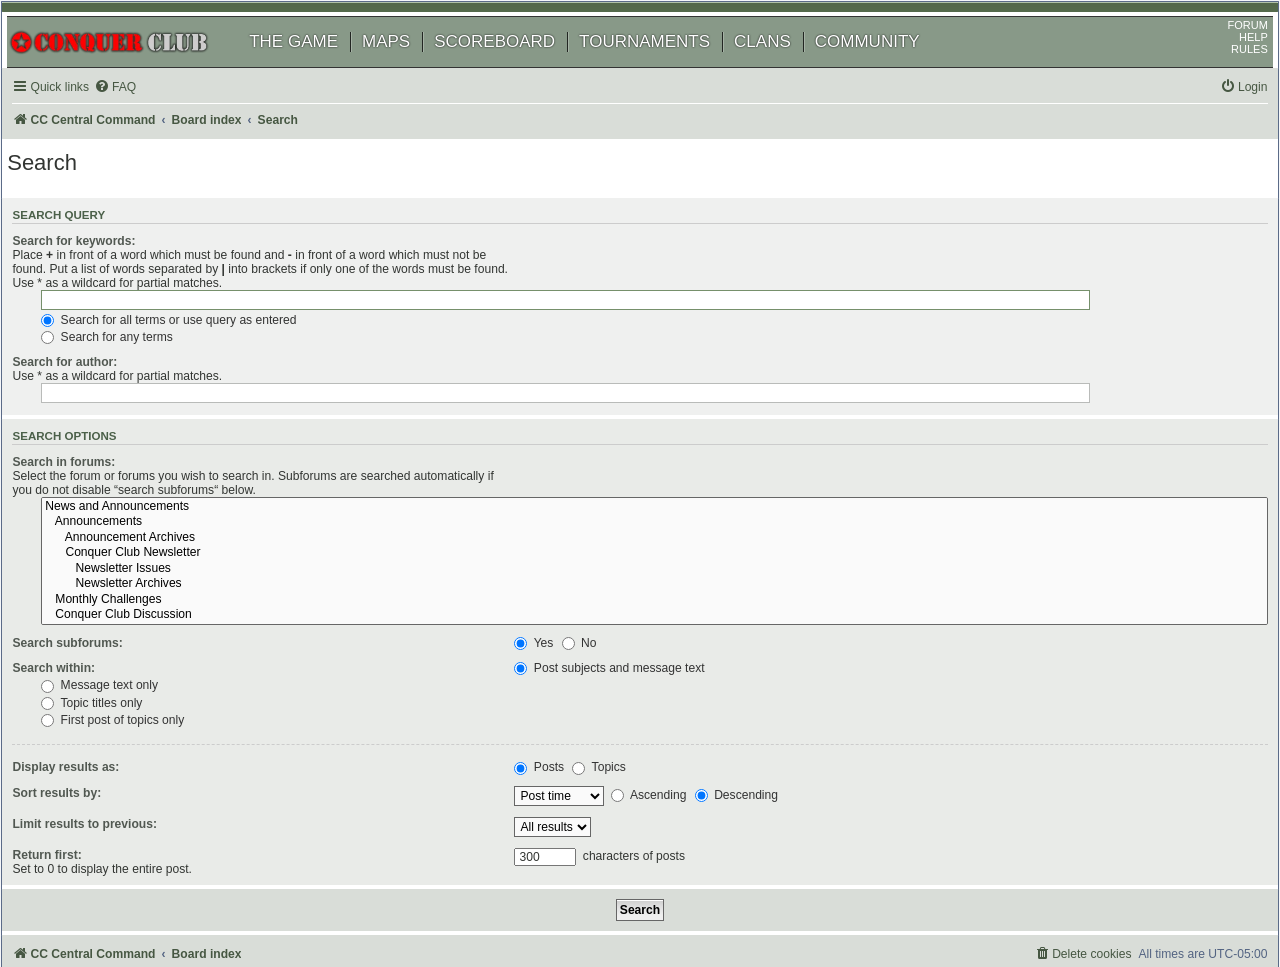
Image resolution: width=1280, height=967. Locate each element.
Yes (551, 554)
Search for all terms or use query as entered (659, 295)
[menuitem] (140, 113)
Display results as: (91, 678)
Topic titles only (582, 613)
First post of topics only (603, 631)
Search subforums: (93, 554)
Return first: (72, 765)
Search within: (79, 579)
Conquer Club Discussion (887, 526)
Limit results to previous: (110, 734)
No (596, 554)
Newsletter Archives (887, 495)
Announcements (887, 433)
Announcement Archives (887, 449)
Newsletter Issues (887, 480)
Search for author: (90, 338)
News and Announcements (887, 417)
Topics (616, 678)
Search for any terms (598, 313)
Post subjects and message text (627, 579)
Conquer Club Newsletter (887, 464)
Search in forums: (89, 414)
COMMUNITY (888, 67)
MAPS (407, 67)
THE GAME (314, 67)
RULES (1228, 75)
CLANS (783, 67)
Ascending (665, 706)
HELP (1232, 63)
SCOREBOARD (515, 67)
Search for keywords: (99, 272)
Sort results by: (82, 703)
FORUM (1227, 51)
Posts (557, 678)
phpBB (109, 901)
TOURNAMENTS (665, 67)
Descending (753, 706)
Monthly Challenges (887, 511)
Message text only (590, 596)
